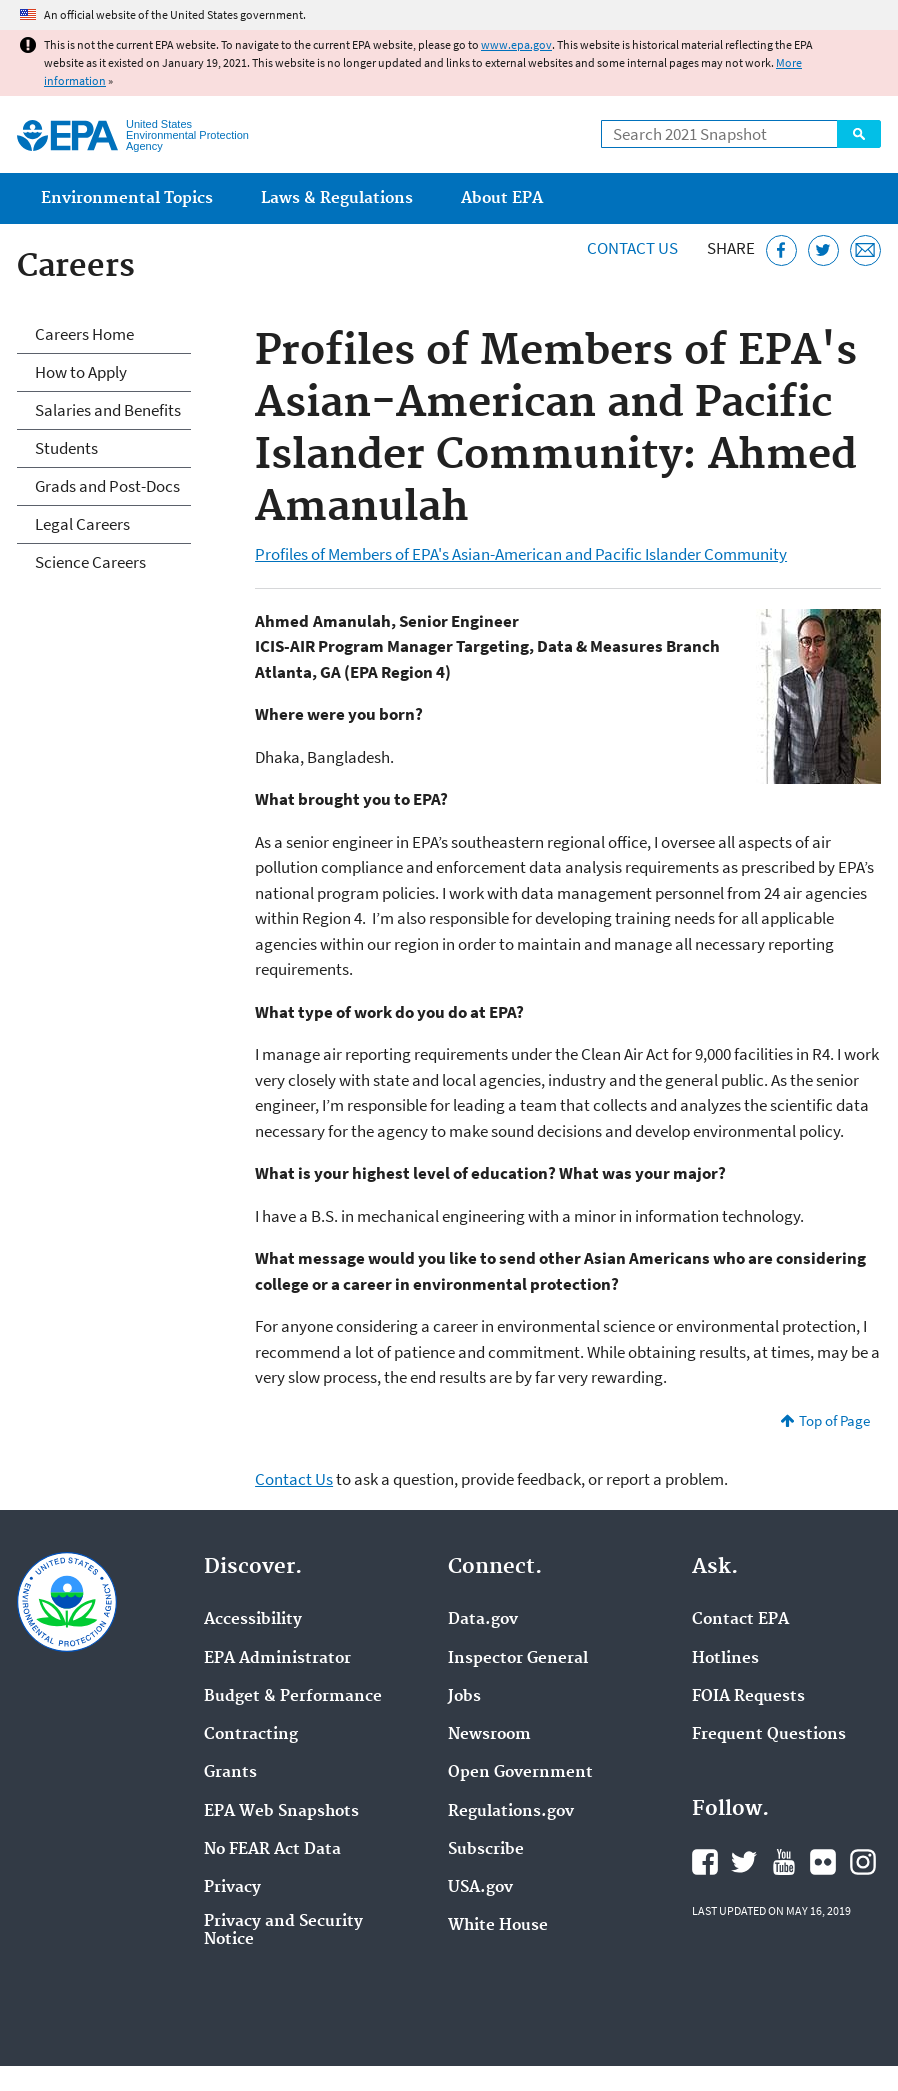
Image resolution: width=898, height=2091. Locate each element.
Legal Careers (82, 524)
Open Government (520, 1773)
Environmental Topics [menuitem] (127, 198)
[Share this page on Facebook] (781, 250)
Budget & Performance (293, 1697)
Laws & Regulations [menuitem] (337, 198)
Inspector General (518, 1659)
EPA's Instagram (863, 1862)
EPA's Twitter (744, 1862)
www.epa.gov (516, 44)
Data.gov (483, 1620)
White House (498, 1926)
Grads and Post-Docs (107, 486)
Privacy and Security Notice (283, 1931)
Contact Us (632, 248)
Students (66, 448)
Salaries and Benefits (108, 410)
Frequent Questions (769, 1735)
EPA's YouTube (784, 1862)
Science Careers (90, 562)
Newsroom (489, 1735)
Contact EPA (740, 1620)
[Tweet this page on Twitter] (823, 250)
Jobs (464, 1697)
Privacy (232, 1888)
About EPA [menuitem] (502, 198)
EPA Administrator (277, 1659)
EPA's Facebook (705, 1862)
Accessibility (253, 1620)
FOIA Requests (748, 1697)
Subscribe (486, 1850)
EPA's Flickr (823, 1862)
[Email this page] (865, 250)
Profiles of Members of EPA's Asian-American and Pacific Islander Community (521, 554)
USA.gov (480, 1888)
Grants (230, 1773)
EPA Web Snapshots (281, 1812)
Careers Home (84, 334)
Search (859, 134)
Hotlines (725, 1659)
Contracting (251, 1735)
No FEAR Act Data (272, 1850)
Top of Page (834, 1420)
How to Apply (81, 372)
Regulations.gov (511, 1812)
